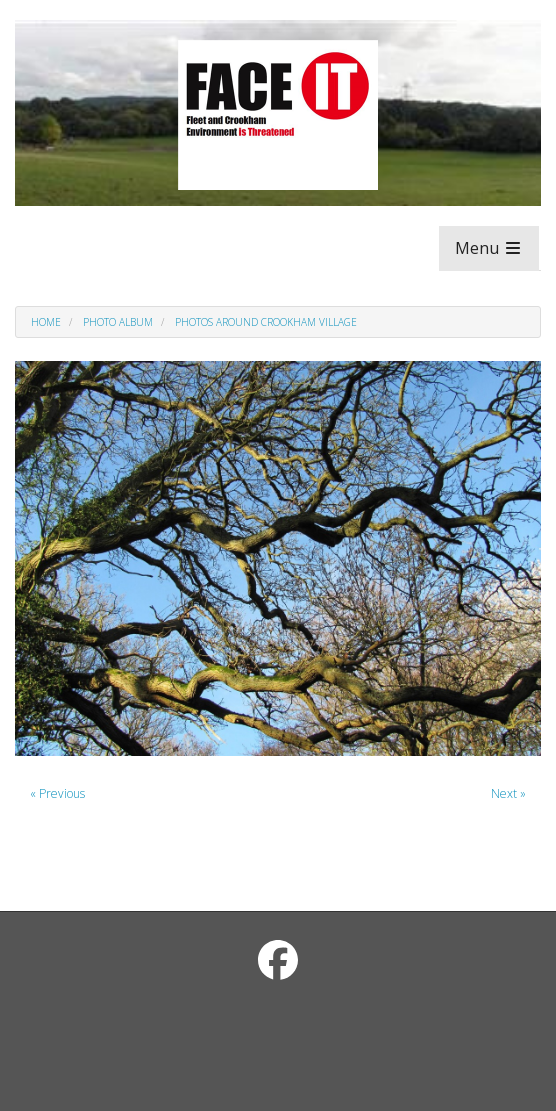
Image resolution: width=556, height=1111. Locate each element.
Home (46, 322)
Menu (489, 248)
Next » (508, 793)
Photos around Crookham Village (266, 322)
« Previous (57, 793)
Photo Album (118, 322)
